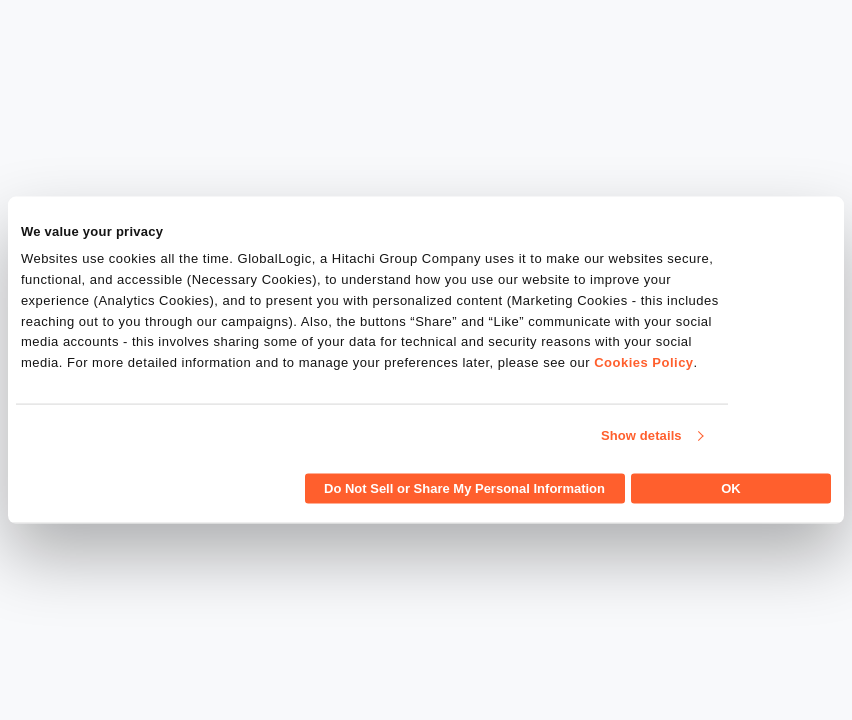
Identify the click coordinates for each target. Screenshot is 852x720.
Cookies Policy (643, 362)
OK (731, 487)
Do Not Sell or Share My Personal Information (464, 487)
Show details (641, 435)
